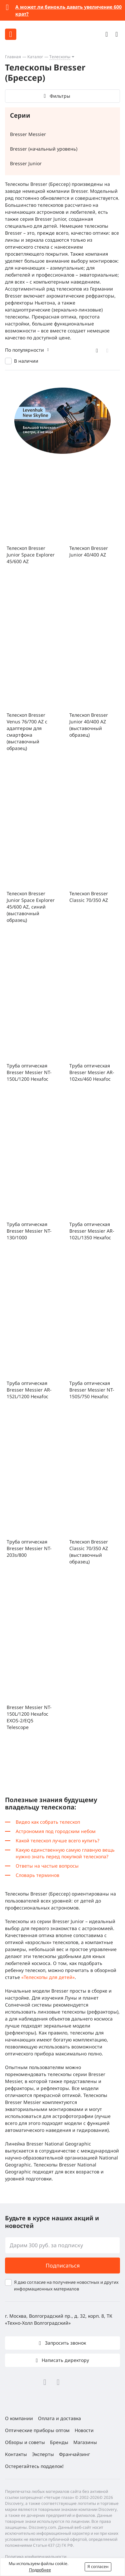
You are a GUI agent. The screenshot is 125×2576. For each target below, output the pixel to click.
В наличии (26, 361)
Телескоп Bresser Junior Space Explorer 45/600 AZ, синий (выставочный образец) (31, 906)
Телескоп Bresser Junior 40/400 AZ (88, 551)
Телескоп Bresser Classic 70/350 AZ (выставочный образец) (88, 1551)
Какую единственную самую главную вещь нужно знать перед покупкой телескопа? (65, 1853)
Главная (13, 57)
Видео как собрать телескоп (48, 1822)
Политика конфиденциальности (35, 2556)
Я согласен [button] (98, 2566)
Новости (84, 2430)
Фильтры (60, 96)
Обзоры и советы (25, 2442)
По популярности (24, 350)
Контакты (16, 2454)
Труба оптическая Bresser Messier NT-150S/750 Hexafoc (91, 1390)
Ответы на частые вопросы (47, 1866)
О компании (19, 2418)
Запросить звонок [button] (65, 2343)
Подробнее (40, 2570)
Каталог (35, 57)
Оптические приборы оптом (37, 2430)
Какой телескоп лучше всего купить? (57, 1840)
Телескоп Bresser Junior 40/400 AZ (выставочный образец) (88, 725)
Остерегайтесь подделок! (34, 2466)
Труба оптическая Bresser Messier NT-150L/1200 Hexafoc (29, 1072)
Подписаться (63, 2265)
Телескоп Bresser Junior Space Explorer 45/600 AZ (31, 554)
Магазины (85, 2442)
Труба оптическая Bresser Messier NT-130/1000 (29, 1231)
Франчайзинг (74, 2454)
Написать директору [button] (64, 2360)
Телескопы (59, 57)
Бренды (59, 2442)
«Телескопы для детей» (48, 1977)
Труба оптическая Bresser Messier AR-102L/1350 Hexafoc (91, 1231)
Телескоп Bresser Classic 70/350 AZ (88, 896)
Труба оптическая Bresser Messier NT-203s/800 (29, 1548)
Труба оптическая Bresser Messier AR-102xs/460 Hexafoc (91, 1072)
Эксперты (43, 2454)
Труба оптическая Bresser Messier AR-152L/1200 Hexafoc (29, 1390)
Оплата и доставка (59, 2418)
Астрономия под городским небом (56, 1831)
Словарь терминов (37, 1875)
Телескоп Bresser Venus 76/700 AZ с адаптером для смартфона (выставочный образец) (27, 731)
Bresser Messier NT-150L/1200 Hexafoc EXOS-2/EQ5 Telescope (29, 1717)
